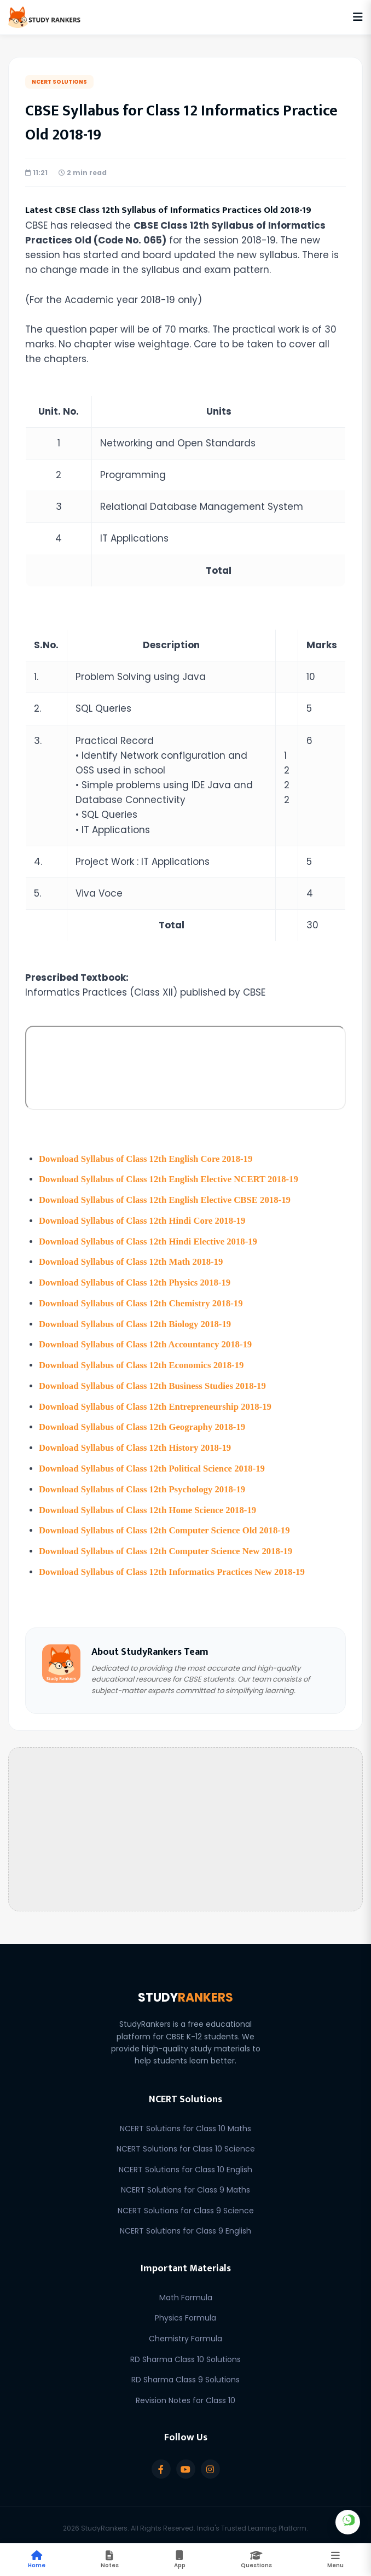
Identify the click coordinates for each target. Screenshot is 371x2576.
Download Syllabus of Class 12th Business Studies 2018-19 (154, 1382)
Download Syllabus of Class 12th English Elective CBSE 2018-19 (167, 1199)
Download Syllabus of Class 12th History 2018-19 (136, 1443)
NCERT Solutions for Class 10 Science (186, 2142)
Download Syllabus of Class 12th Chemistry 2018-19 (142, 1301)
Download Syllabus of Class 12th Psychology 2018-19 (144, 1484)
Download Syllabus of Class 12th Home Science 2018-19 (149, 1504)
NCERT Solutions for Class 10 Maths (185, 2121)
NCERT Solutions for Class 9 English (185, 2224)
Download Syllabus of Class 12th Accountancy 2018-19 (147, 1341)
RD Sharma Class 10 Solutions (185, 2352)
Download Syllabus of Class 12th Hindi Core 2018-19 (144, 1219)
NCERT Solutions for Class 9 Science (186, 2204)
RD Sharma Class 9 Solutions (185, 2373)
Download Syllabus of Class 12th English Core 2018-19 (147, 1159)
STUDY (185, 1990)
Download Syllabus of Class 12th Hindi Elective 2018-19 (150, 1240)
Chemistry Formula (185, 2332)
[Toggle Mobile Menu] (335, 2560)
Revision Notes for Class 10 (185, 2393)
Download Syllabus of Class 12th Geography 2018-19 (144, 1423)
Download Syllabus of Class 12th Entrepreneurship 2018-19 (157, 1403)
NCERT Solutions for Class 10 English (185, 2163)
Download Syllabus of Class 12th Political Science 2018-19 (154, 1463)
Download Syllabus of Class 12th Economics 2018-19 (143, 1362)
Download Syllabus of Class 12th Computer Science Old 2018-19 (166, 1525)
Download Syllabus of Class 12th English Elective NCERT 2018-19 (171, 1179)
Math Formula (185, 2291)
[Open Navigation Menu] (358, 17)
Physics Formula (185, 2311)
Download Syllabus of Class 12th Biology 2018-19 (136, 1321)
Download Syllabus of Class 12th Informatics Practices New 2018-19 (174, 1565)
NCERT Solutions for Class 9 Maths (185, 2183)
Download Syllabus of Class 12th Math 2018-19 (132, 1260)
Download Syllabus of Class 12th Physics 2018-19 (136, 1281)
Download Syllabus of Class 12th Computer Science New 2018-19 (168, 1545)
